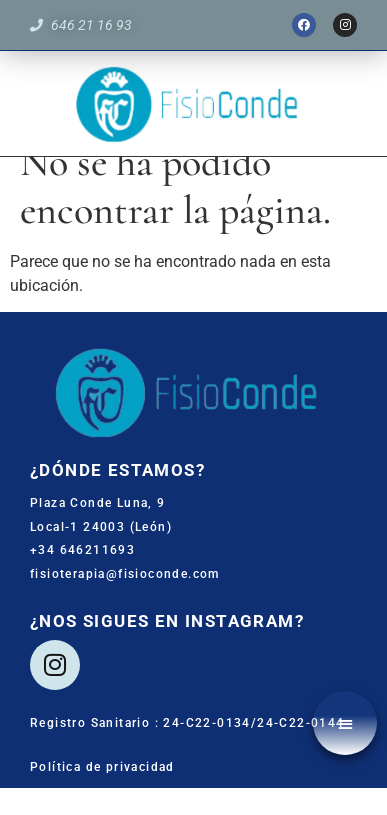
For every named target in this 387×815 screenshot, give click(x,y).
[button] (345, 723)
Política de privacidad (102, 794)
